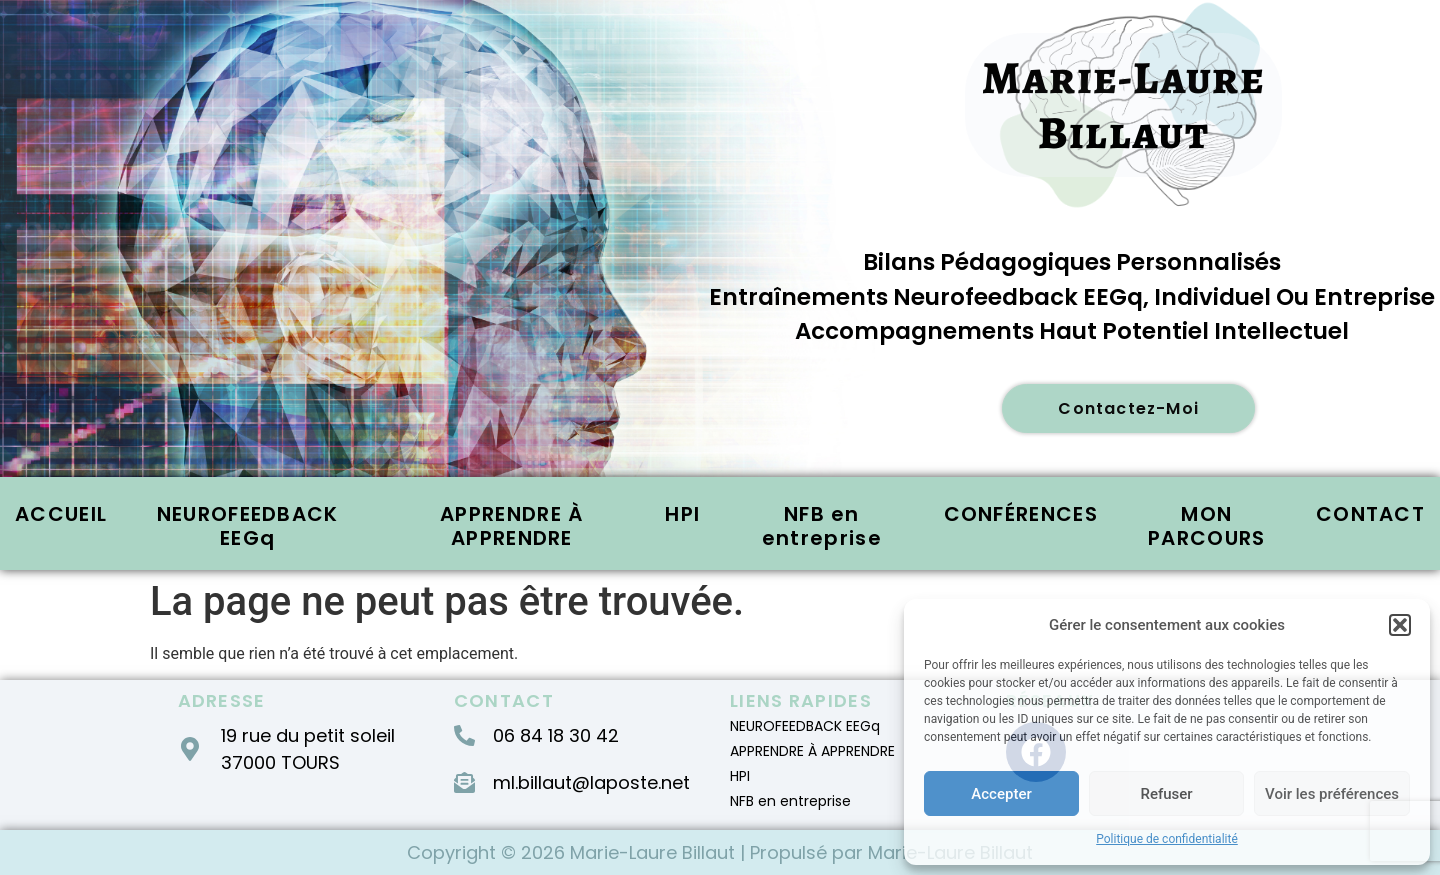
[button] (1400, 625)
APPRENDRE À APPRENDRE (511, 526)
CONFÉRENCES (1021, 514)
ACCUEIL (61, 514)
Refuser (1166, 794)
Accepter (1001, 794)
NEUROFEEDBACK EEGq (248, 526)
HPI (682, 514)
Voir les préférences (1332, 794)
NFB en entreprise (822, 526)
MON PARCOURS (1206, 526)
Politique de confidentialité (1167, 839)
